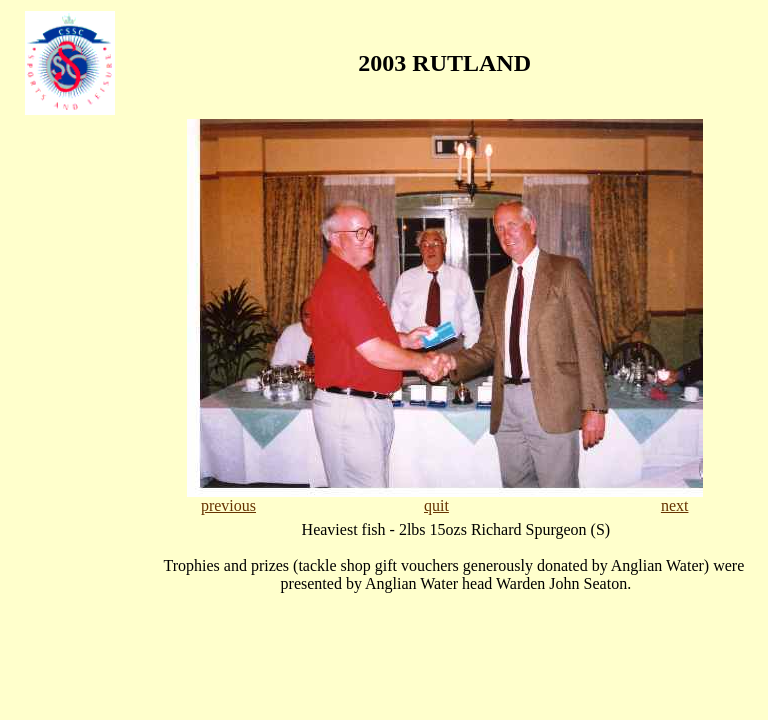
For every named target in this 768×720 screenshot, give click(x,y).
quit (436, 505)
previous (228, 505)
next (675, 505)
